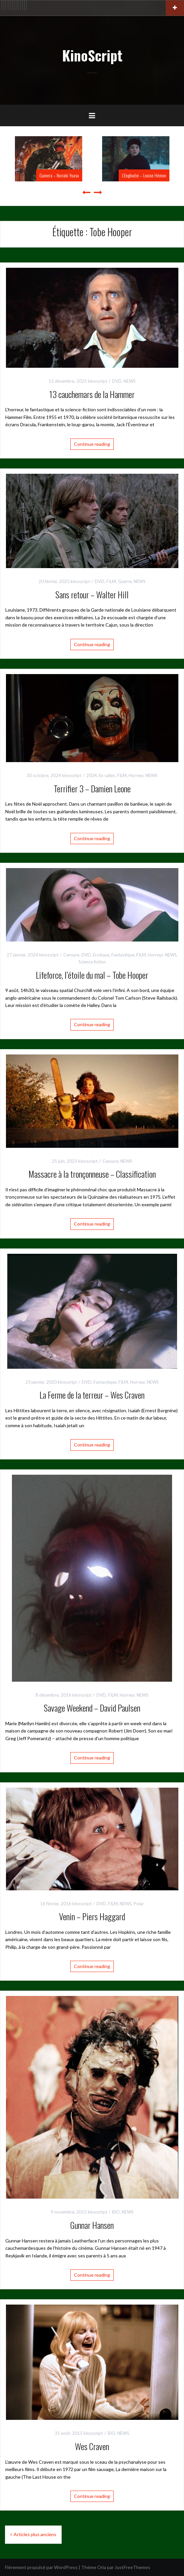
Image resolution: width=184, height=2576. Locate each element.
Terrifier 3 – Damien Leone (92, 788)
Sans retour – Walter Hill (92, 594)
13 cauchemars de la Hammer (92, 394)
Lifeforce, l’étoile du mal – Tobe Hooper (92, 974)
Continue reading (92, 444)
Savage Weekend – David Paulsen (92, 1707)
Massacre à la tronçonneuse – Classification (92, 1173)
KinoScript (92, 55)
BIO (116, 2212)
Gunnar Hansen (92, 2225)
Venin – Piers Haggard (92, 1916)
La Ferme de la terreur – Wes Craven (92, 1394)
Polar (139, 1903)
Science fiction (92, 961)
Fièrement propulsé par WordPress (41, 2567)
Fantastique (122, 954)
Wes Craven (92, 2446)
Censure (71, 954)
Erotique (101, 954)
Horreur (136, 775)
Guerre (125, 581)
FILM (111, 581)
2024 (91, 775)
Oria (101, 2567)
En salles (107, 775)
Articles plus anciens (35, 2534)
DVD (117, 381)
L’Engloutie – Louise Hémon (144, 175)
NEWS (130, 381)
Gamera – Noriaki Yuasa (59, 175)
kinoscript (97, 381)
